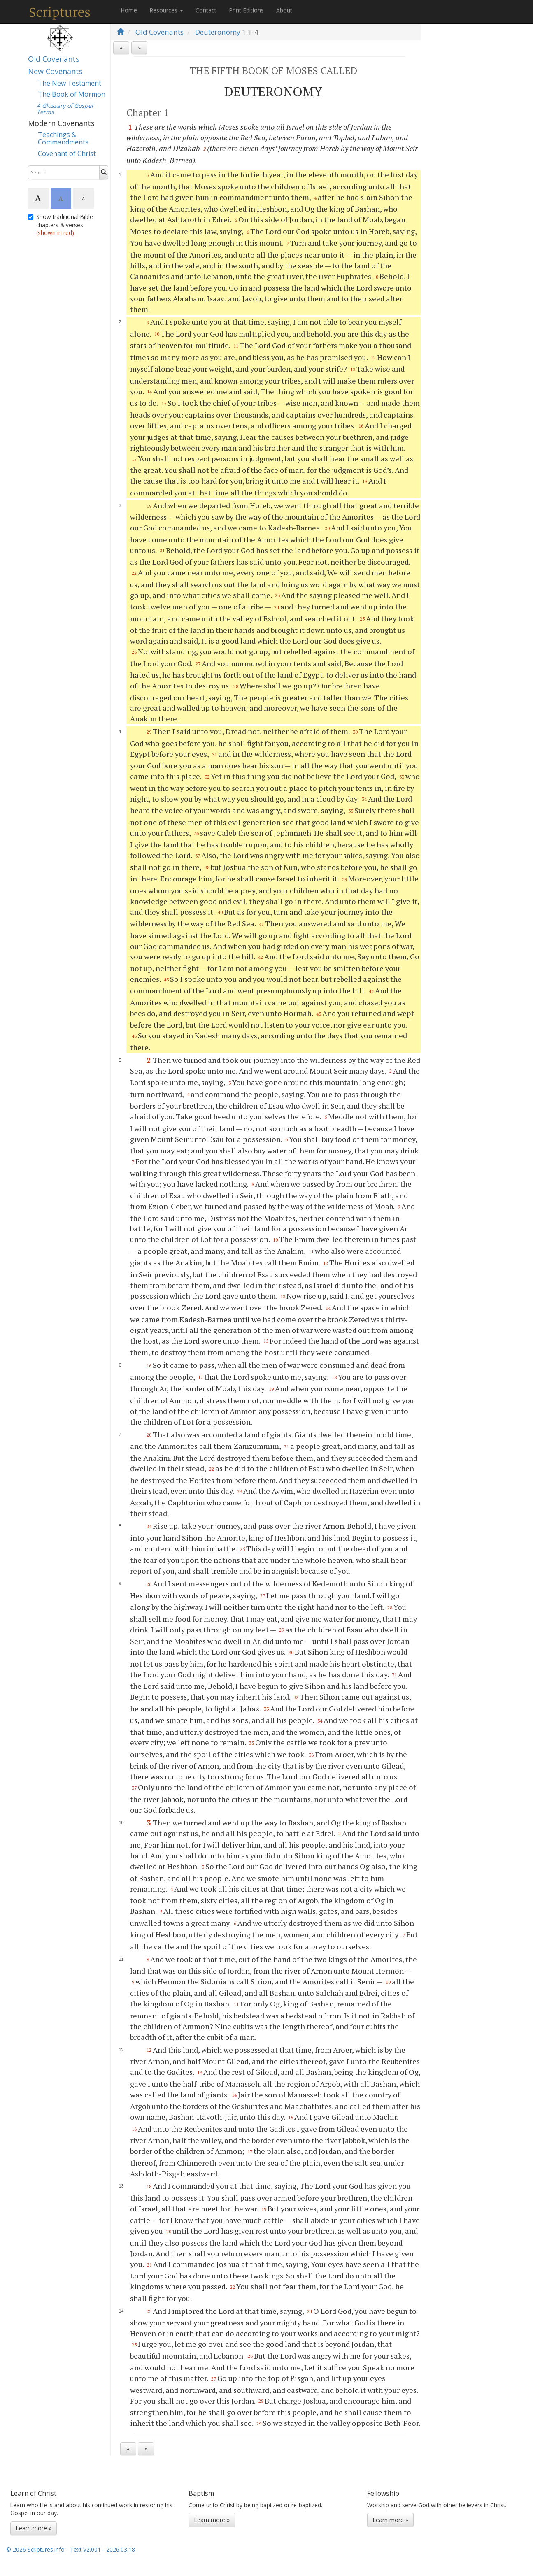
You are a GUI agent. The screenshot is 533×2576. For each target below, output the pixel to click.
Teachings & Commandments (63, 138)
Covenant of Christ (67, 153)
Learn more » (33, 2528)
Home (129, 10)
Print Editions (246, 10)
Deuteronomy (217, 32)
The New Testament (69, 83)
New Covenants (55, 71)
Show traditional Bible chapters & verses (60, 225)
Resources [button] (166, 10)
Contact (206, 10)
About (284, 10)
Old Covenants (53, 59)
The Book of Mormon (71, 94)
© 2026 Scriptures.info (35, 2549)
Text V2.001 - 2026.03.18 (102, 2549)
